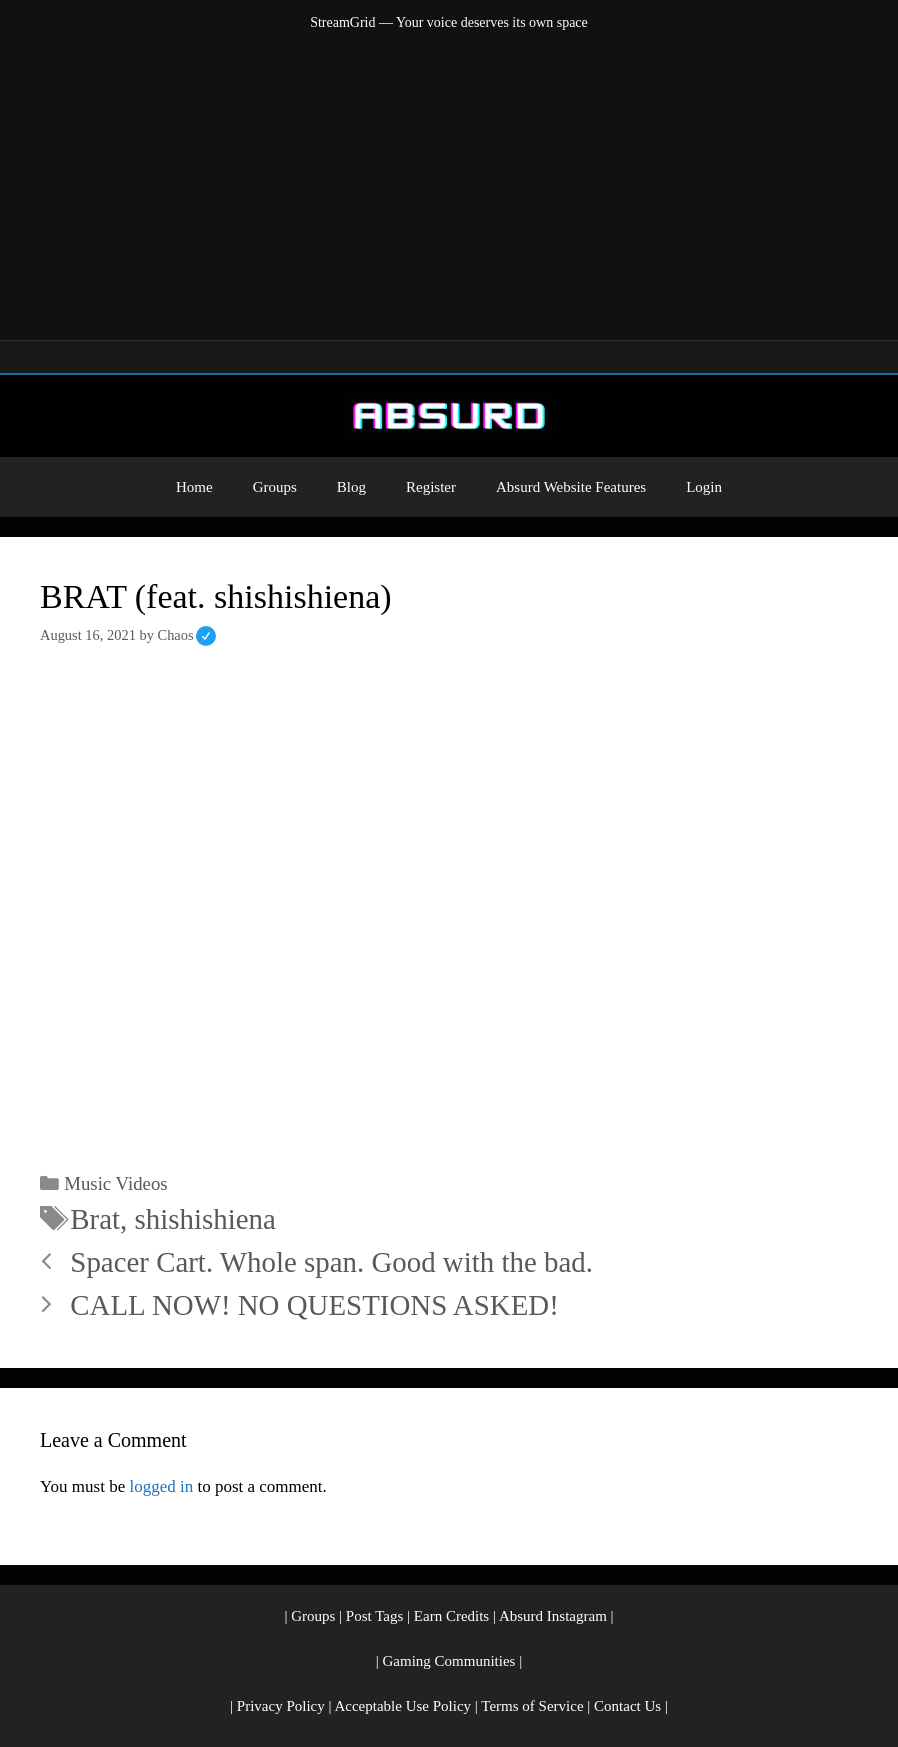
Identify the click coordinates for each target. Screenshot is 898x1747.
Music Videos (115, 1183)
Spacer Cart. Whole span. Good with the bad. (331, 1262)
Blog (351, 487)
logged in (161, 1486)
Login (704, 487)
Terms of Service (532, 1706)
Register (431, 487)
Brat (95, 1219)
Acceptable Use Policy (402, 1706)
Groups (275, 487)
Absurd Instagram (553, 1616)
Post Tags (374, 1616)
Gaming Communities (449, 1661)
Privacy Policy (281, 1706)
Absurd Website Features (571, 487)
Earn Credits (451, 1616)
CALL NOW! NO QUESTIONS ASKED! (314, 1305)
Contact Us (627, 1706)
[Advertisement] (449, 182)
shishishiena (205, 1219)
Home (194, 487)
